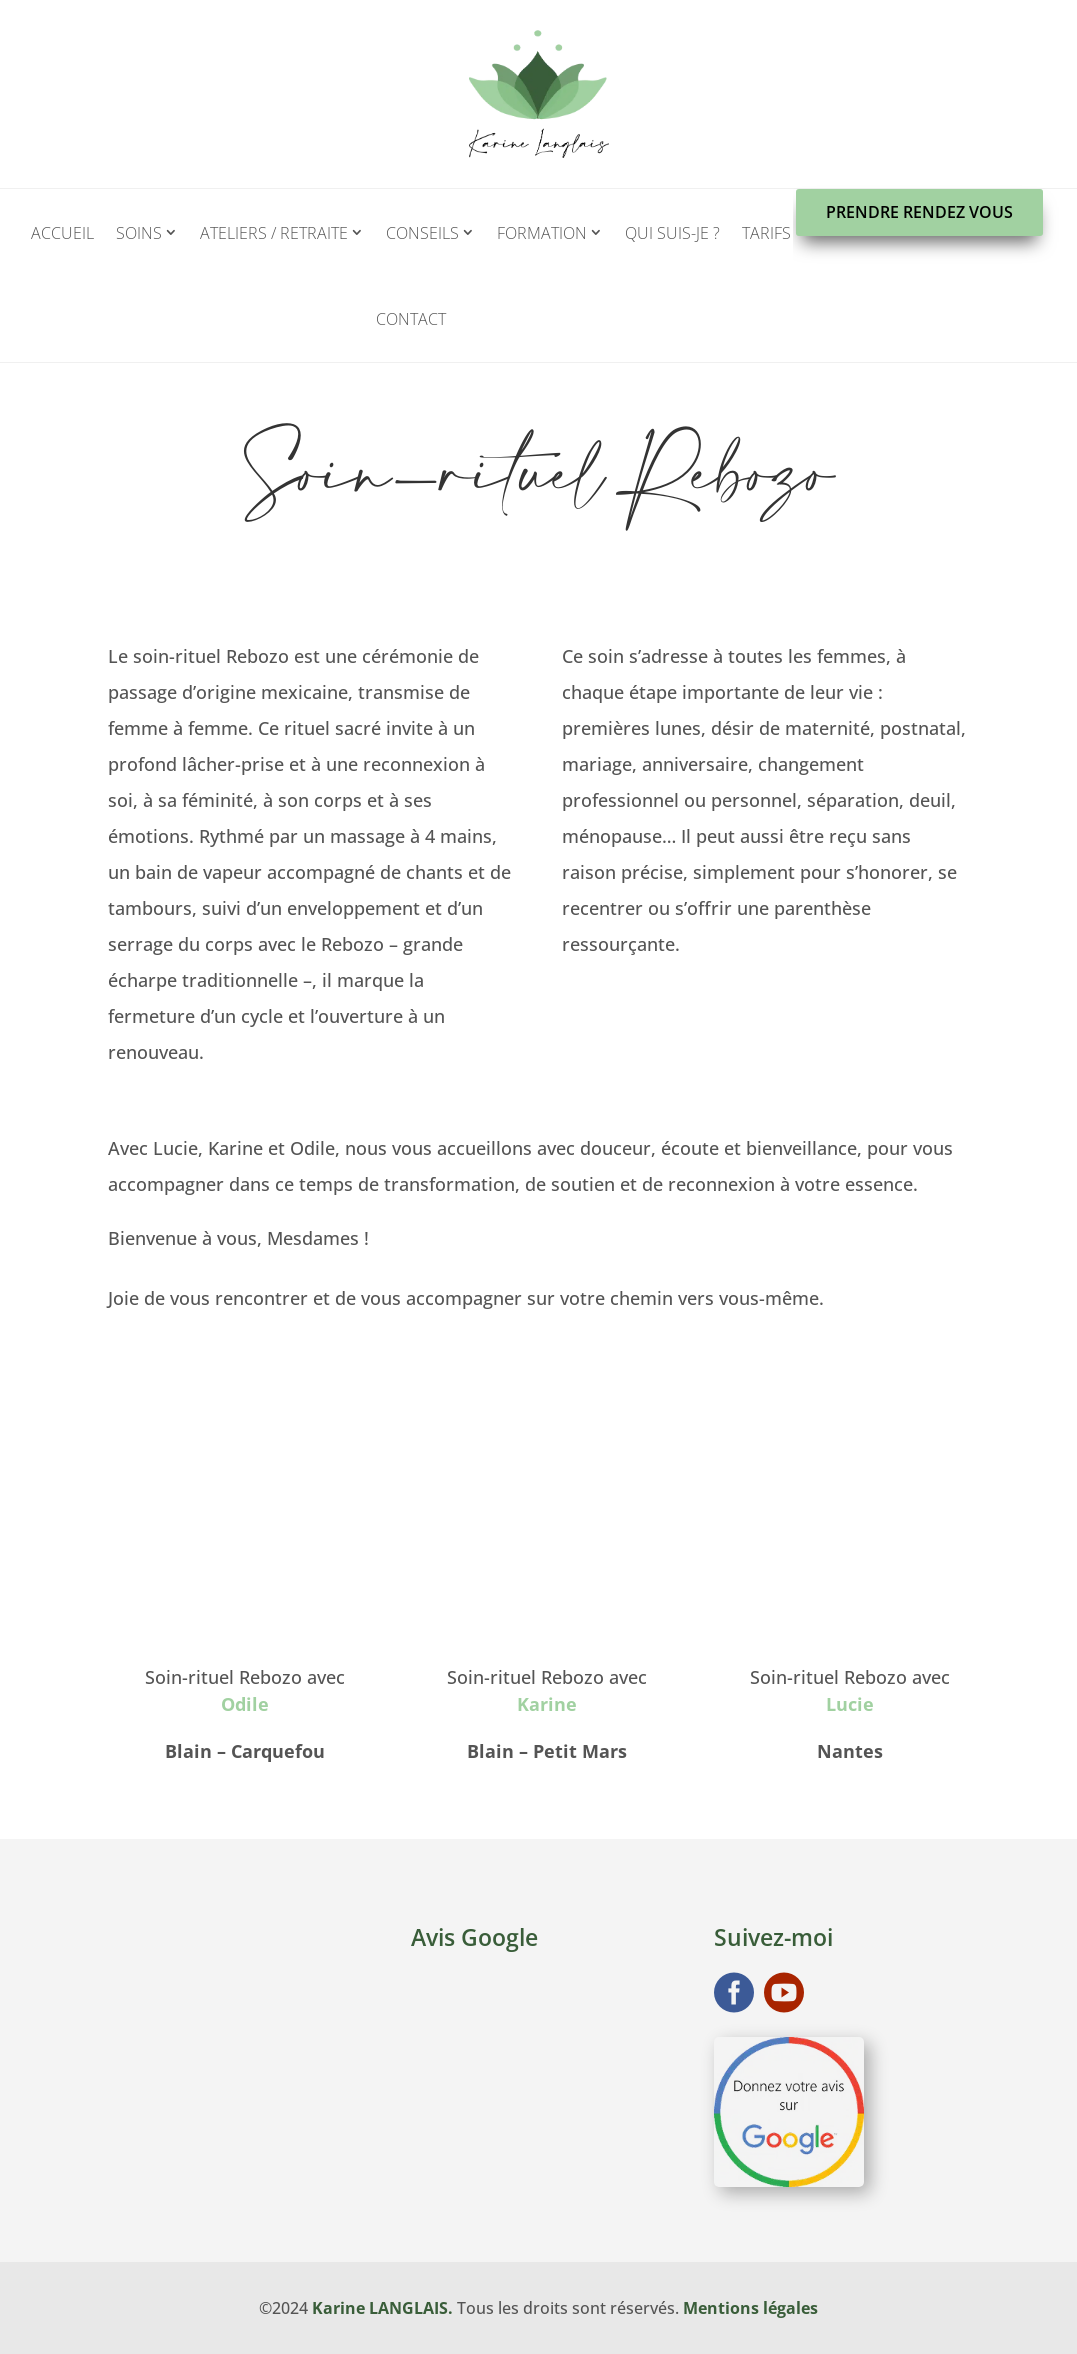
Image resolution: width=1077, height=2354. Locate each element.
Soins (139, 233)
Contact (411, 319)
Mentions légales (750, 2308)
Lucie (850, 1704)
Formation (542, 233)
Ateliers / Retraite (274, 233)
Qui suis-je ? (672, 233)
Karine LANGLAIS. (382, 2308)
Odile (245, 1704)
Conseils (422, 233)
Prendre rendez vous (919, 212)
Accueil (62, 233)
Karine (547, 1704)
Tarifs (766, 233)
